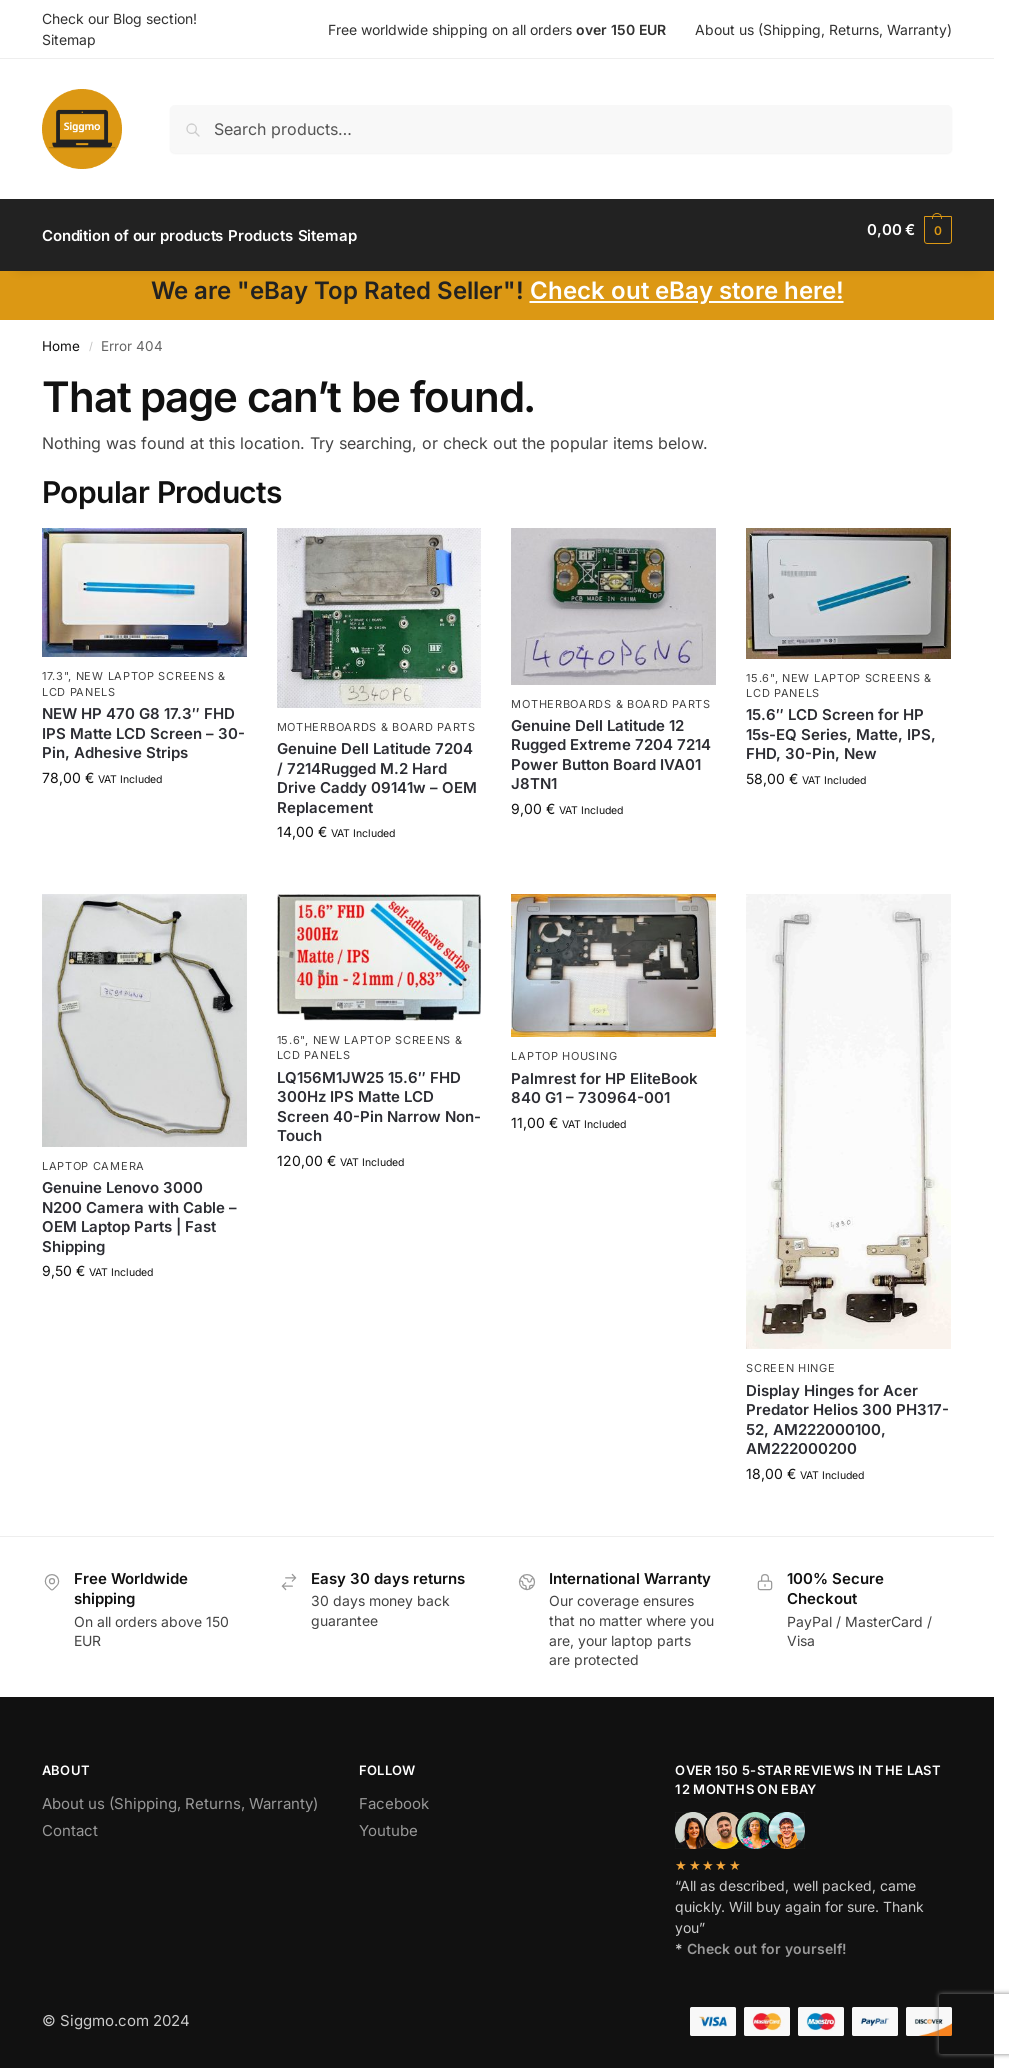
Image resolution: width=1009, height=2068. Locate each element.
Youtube (388, 1819)
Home (61, 335)
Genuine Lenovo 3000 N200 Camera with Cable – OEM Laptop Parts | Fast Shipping (139, 1206)
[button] (909, 230)
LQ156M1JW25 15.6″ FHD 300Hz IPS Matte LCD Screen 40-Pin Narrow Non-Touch (379, 1096)
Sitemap (69, 39)
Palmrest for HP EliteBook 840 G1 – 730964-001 (604, 1077)
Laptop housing (564, 1045)
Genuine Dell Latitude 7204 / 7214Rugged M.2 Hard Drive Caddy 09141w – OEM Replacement (377, 767)
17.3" (55, 665)
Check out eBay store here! (687, 279)
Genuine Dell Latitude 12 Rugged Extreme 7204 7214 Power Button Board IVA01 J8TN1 (611, 744)
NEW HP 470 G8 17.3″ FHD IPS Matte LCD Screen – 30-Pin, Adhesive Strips (143, 722)
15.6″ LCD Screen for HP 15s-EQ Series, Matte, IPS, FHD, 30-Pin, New (841, 723)
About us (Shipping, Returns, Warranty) (823, 29)
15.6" (760, 666)
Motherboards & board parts (376, 716)
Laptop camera (93, 1154)
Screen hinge (790, 1357)
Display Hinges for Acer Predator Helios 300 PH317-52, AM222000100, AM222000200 (847, 1409)
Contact (70, 1819)
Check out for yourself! (767, 1937)
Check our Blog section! (119, 18)
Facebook (394, 1792)
